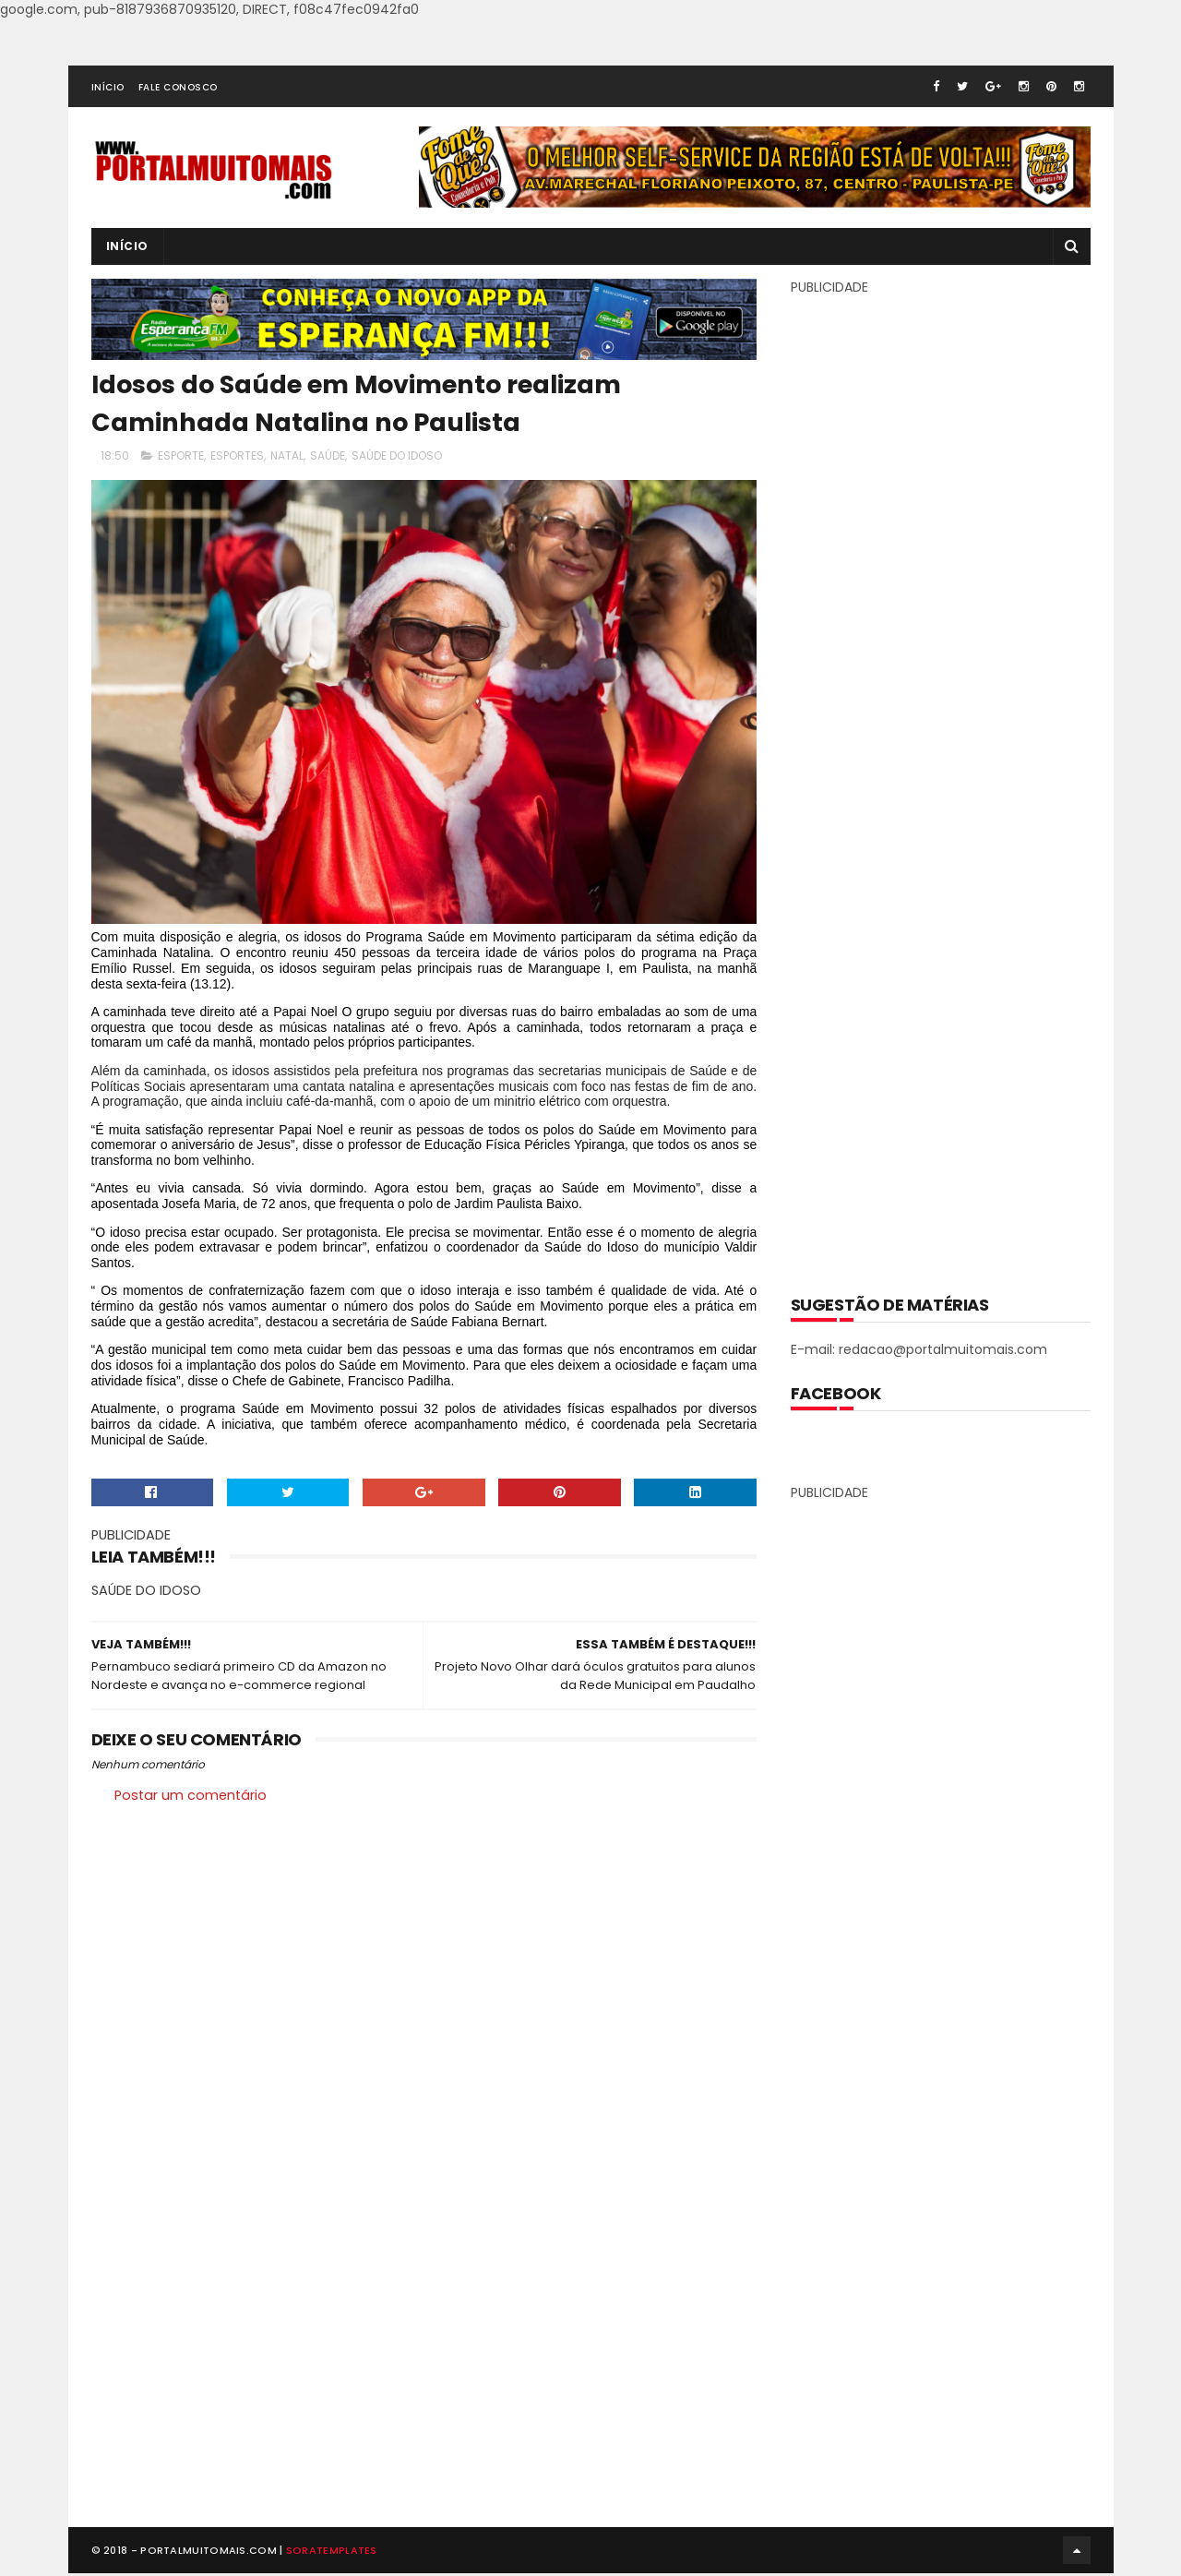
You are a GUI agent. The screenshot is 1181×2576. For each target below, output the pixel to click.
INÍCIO (108, 87)
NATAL (287, 455)
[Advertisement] (940, 781)
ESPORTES (237, 455)
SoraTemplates (331, 2552)
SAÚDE (327, 455)
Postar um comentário (190, 1796)
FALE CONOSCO (178, 87)
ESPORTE (181, 455)
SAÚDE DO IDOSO (397, 455)
